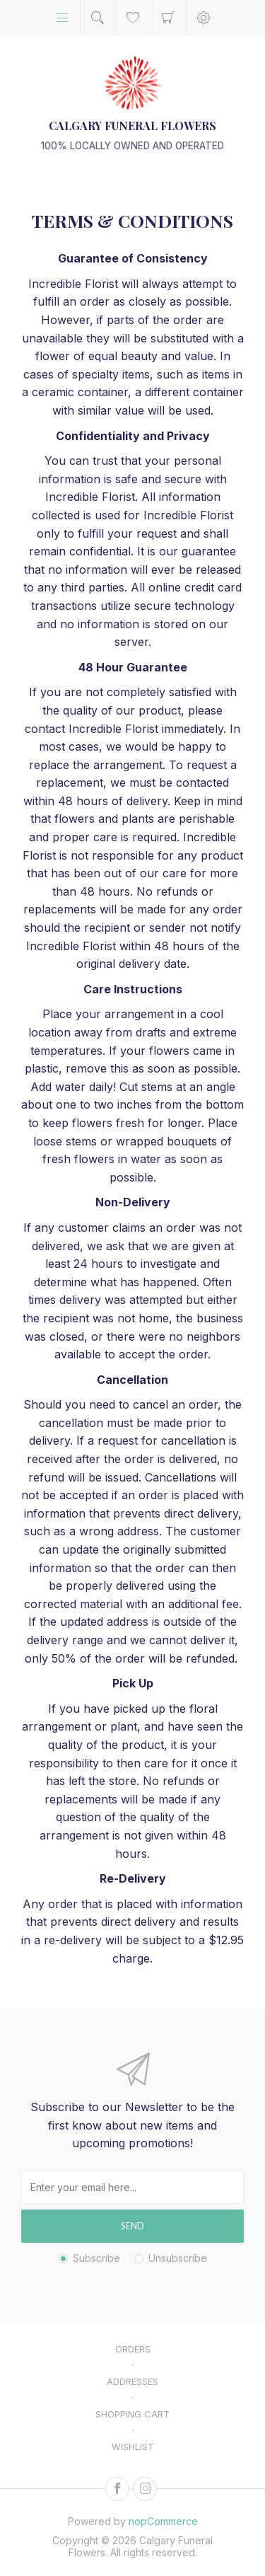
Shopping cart (168, 17)
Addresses (132, 2381)
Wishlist (133, 2446)
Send (132, 2225)
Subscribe (96, 2258)
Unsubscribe (177, 2258)
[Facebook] (117, 2489)
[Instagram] (145, 2489)
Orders (133, 2349)
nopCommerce (163, 2521)
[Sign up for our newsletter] (132, 2187)
